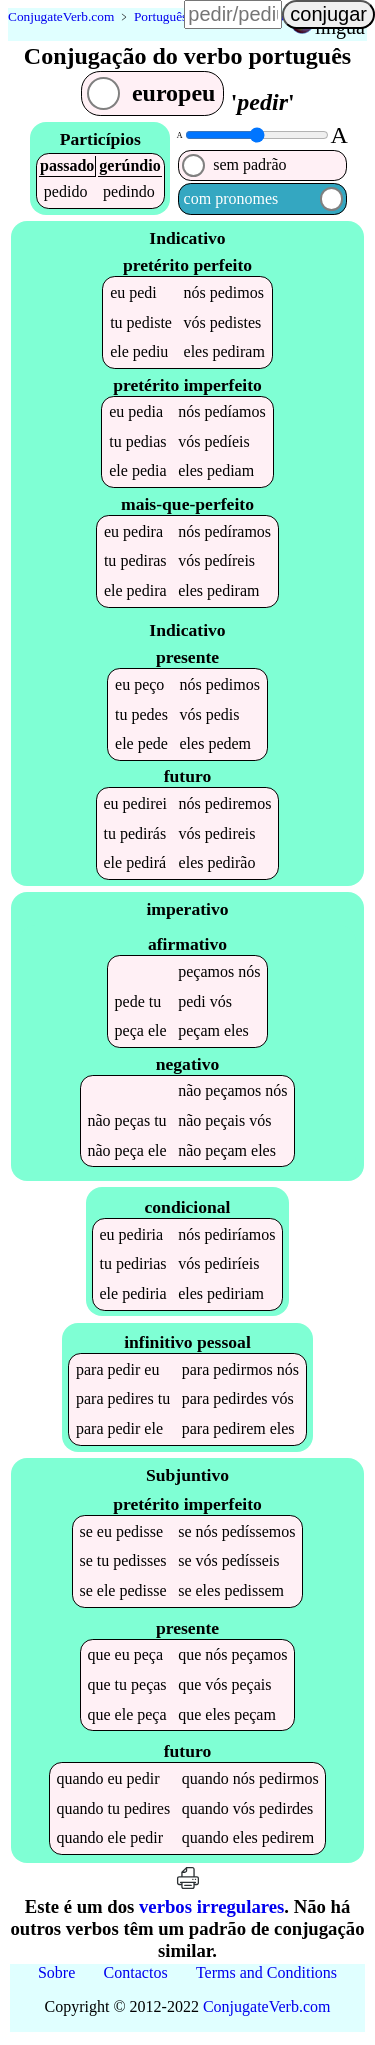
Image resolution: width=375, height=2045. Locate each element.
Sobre (56, 1977)
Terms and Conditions (266, 1977)
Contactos (136, 1977)
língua (340, 27)
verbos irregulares (211, 1911)
